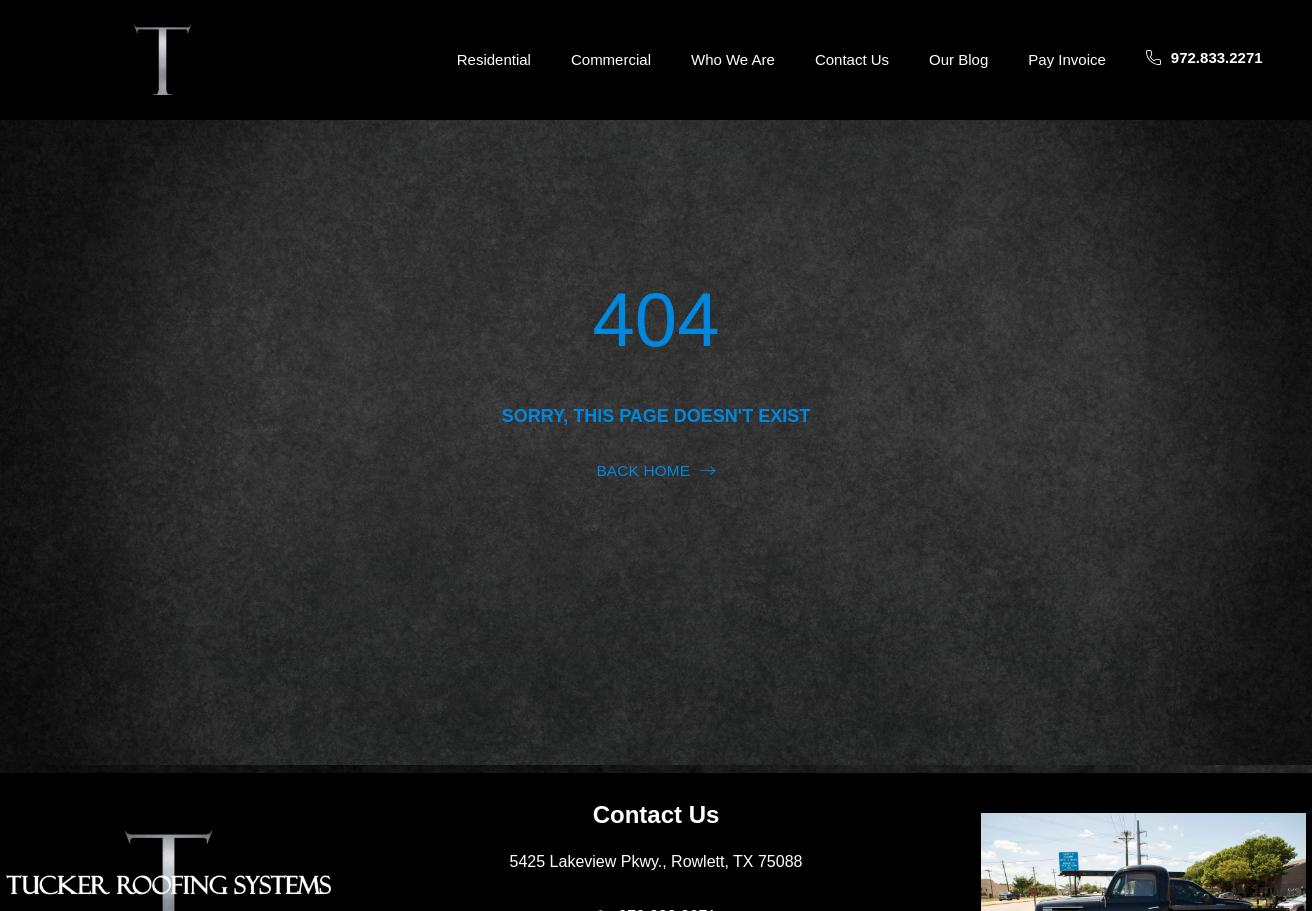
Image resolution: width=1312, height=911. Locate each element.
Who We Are (733, 59)
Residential (494, 59)
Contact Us (852, 59)
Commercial (611, 59)
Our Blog (958, 59)
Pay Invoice (1067, 59)
